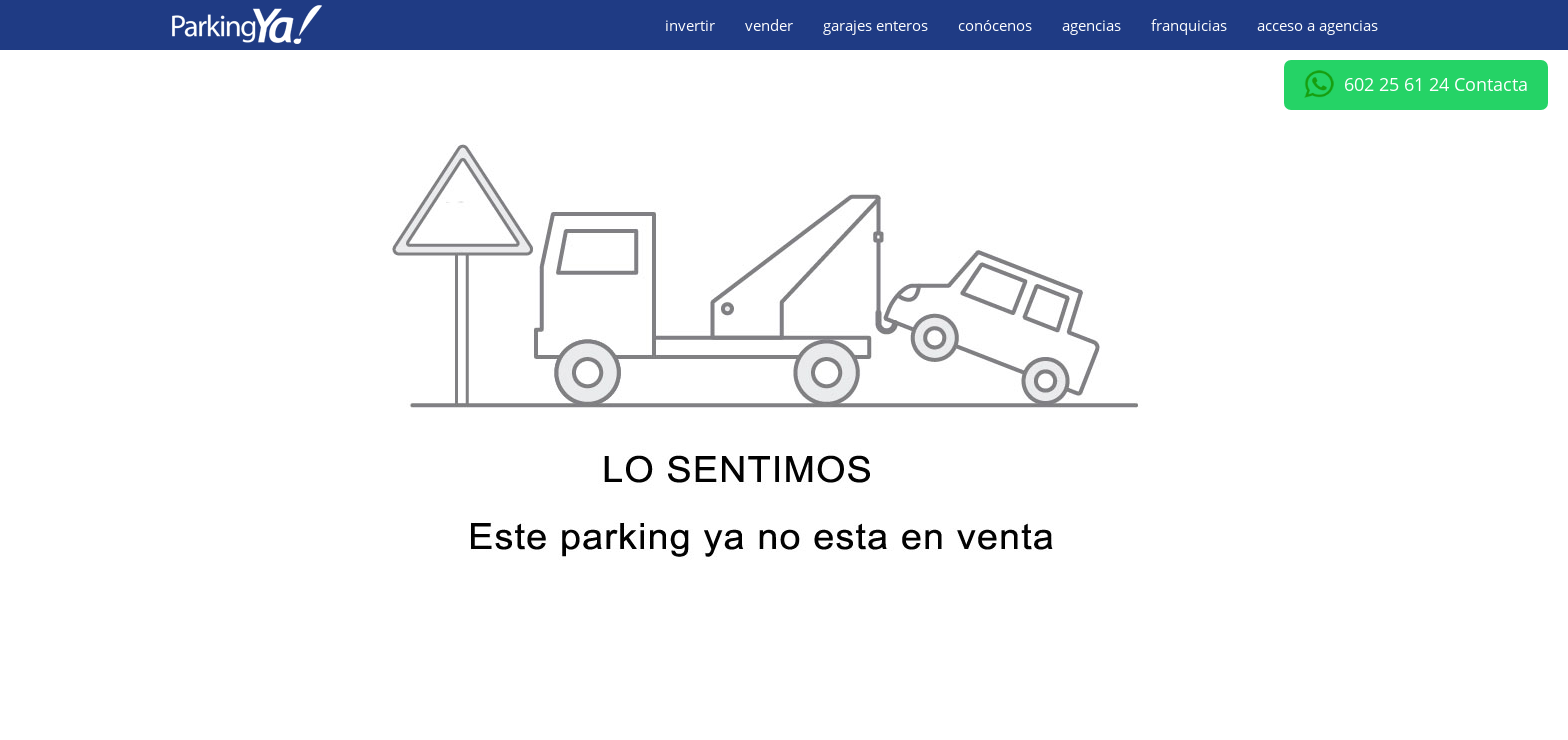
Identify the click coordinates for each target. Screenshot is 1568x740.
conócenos (995, 25)
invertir (690, 25)
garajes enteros (875, 25)
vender (769, 25)
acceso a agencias (1317, 25)
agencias (1091, 25)
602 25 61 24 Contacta (1416, 85)
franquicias (1189, 25)
